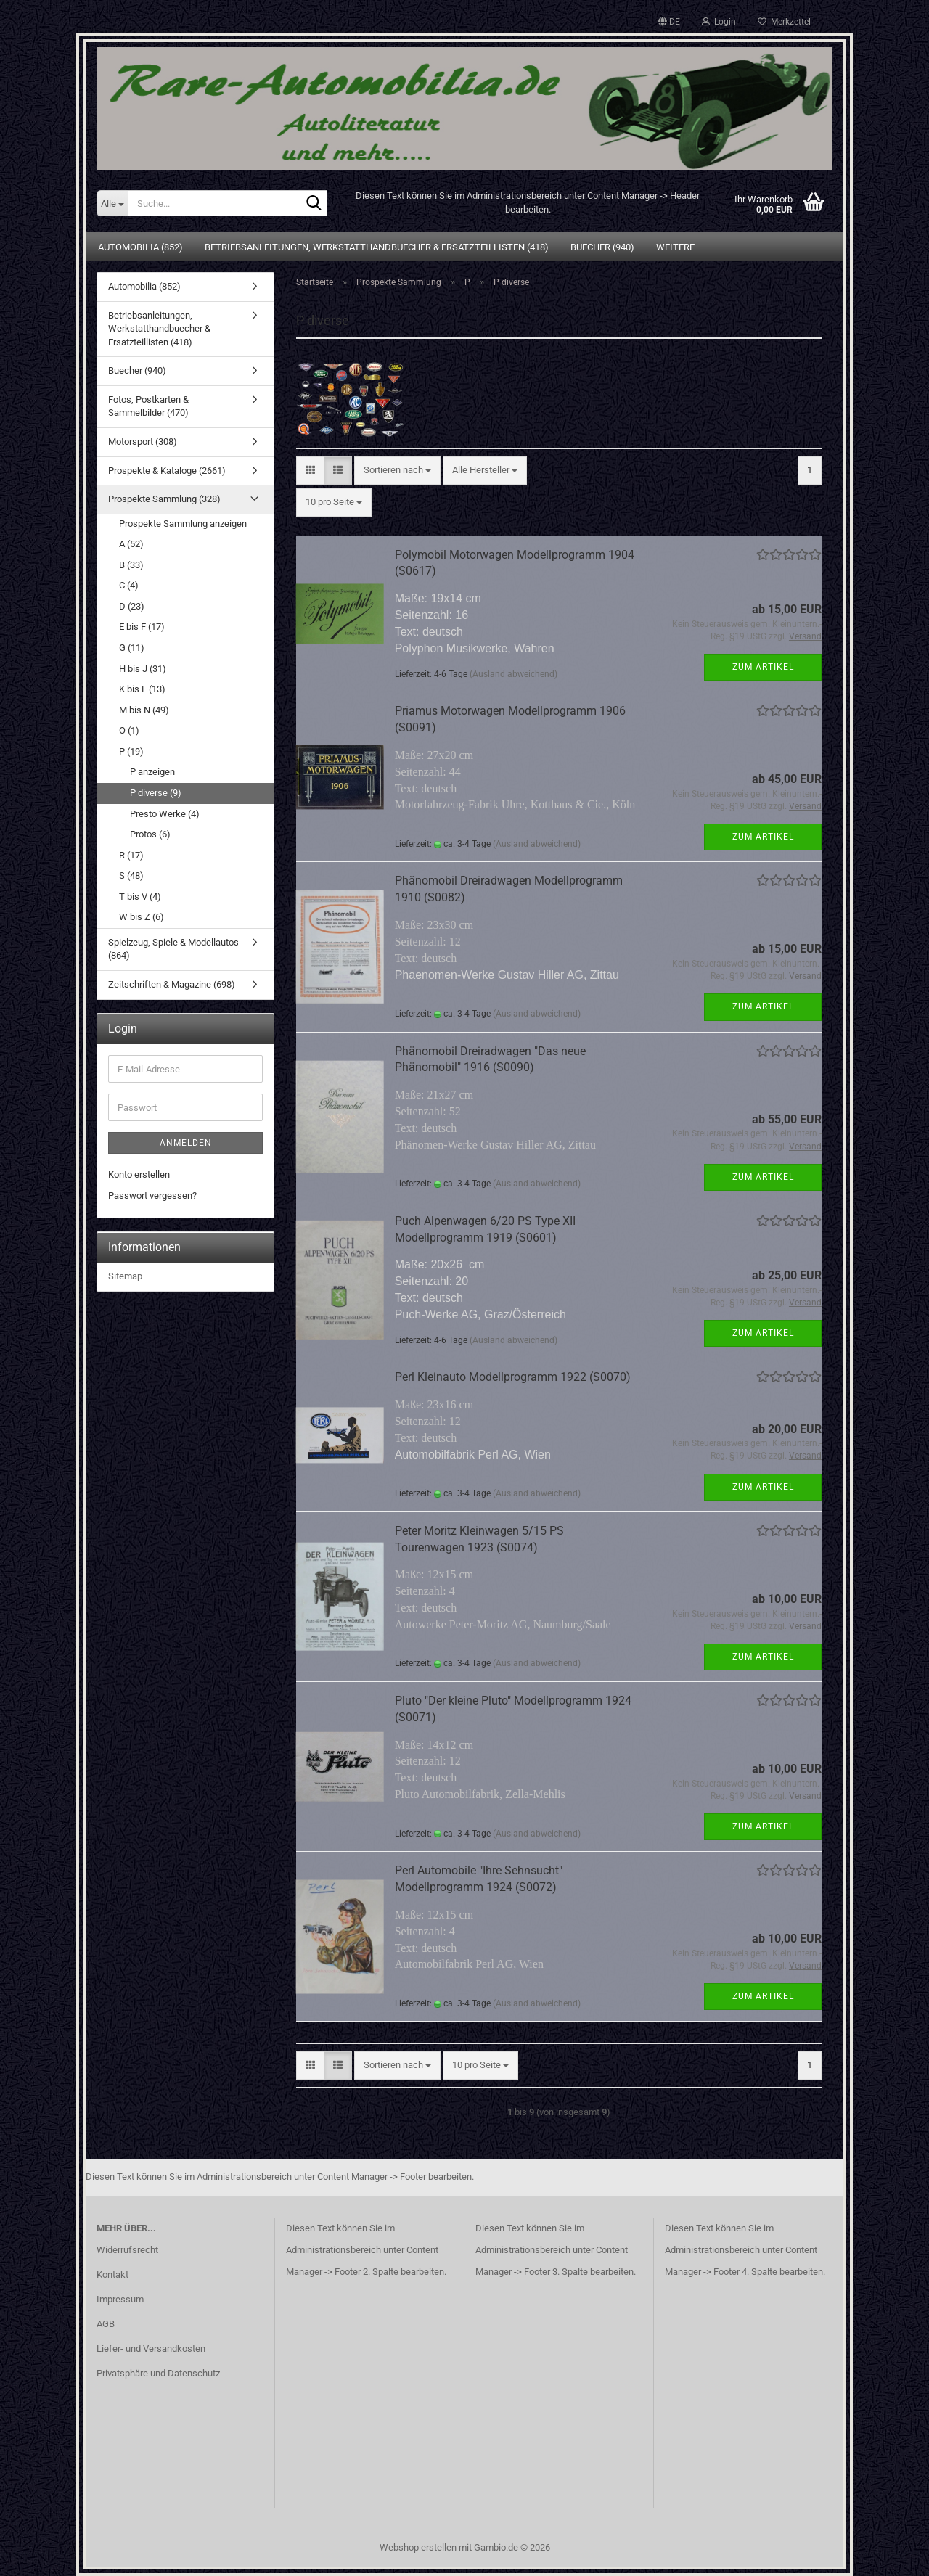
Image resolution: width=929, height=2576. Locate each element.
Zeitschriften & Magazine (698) (171, 984)
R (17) (131, 855)
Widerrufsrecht (127, 2249)
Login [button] (719, 22)
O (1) (129, 730)
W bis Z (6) (141, 916)
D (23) (131, 606)
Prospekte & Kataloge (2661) (167, 470)
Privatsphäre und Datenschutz (158, 2373)
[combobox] (397, 470)
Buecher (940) (602, 247)
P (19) (131, 751)
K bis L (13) (142, 689)
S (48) (131, 875)
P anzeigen (152, 771)
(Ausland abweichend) (513, 674)
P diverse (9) (155, 792)
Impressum (120, 2299)
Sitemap (125, 1276)
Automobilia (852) (140, 247)
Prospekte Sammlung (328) (164, 498)
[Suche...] (112, 203)
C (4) (129, 585)
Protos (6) (150, 834)
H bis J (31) (142, 668)
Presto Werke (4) (165, 813)
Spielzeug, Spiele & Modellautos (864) (173, 949)
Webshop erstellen (418, 2547)
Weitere (675, 247)
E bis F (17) (142, 626)
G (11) (131, 647)
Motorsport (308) (142, 441)
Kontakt (112, 2274)
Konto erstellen (139, 1174)
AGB (106, 2323)
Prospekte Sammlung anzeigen (183, 523)
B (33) (131, 564)
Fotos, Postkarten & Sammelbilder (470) (148, 406)
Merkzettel (784, 22)
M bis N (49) (144, 710)
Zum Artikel (763, 667)
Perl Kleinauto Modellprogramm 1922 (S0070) (513, 1377)
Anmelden (186, 1143)
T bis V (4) (140, 896)
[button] (669, 22)
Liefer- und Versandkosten (151, 2348)
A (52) (131, 543)
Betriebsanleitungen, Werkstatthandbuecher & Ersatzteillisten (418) (377, 247)
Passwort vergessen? (152, 1195)
